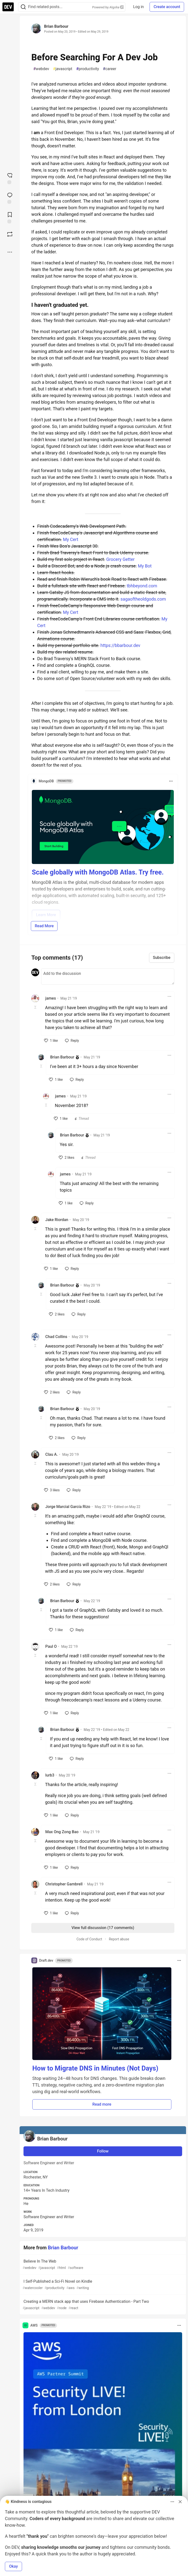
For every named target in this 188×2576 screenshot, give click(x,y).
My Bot (145, 565)
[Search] (23, 7)
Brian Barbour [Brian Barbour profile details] (62, 1057)
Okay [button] (13, 2566)
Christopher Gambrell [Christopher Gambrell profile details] (63, 1884)
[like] (51, 1040)
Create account (166, 6)
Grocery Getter (120, 559)
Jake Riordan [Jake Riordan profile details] (56, 1219)
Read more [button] (101, 2104)
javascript (62, 69)
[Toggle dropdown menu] (171, 781)
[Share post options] (10, 252)
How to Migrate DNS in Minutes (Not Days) (95, 2068)
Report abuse (119, 1939)
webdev (41, 69)
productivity (87, 69)
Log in (138, 6)
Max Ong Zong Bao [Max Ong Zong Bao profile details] (62, 1831)
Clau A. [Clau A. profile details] (51, 1454)
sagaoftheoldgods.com (143, 599)
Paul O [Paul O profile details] (51, 1646)
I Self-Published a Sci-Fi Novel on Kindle (102, 2285)
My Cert (70, 539)
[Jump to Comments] (10, 198)
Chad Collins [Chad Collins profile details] (56, 1336)
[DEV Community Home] (8, 7)
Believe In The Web (102, 2264)
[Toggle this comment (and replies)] (35, 1007)
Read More (44, 926)
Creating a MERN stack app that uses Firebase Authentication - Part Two (102, 2305)
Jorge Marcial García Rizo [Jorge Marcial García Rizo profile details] (67, 1506)
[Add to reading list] (10, 217)
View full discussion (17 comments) (102, 1927)
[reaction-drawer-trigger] (9, 178)
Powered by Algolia (108, 7)
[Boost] (10, 234)
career (109, 69)
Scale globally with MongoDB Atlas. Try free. (98, 872)
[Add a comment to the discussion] (107, 976)
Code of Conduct (89, 1939)
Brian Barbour (56, 26)
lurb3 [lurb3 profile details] (49, 1775)
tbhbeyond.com (142, 585)
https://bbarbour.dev (120, 645)
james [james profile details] (50, 998)
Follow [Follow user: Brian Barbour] (103, 2151)
